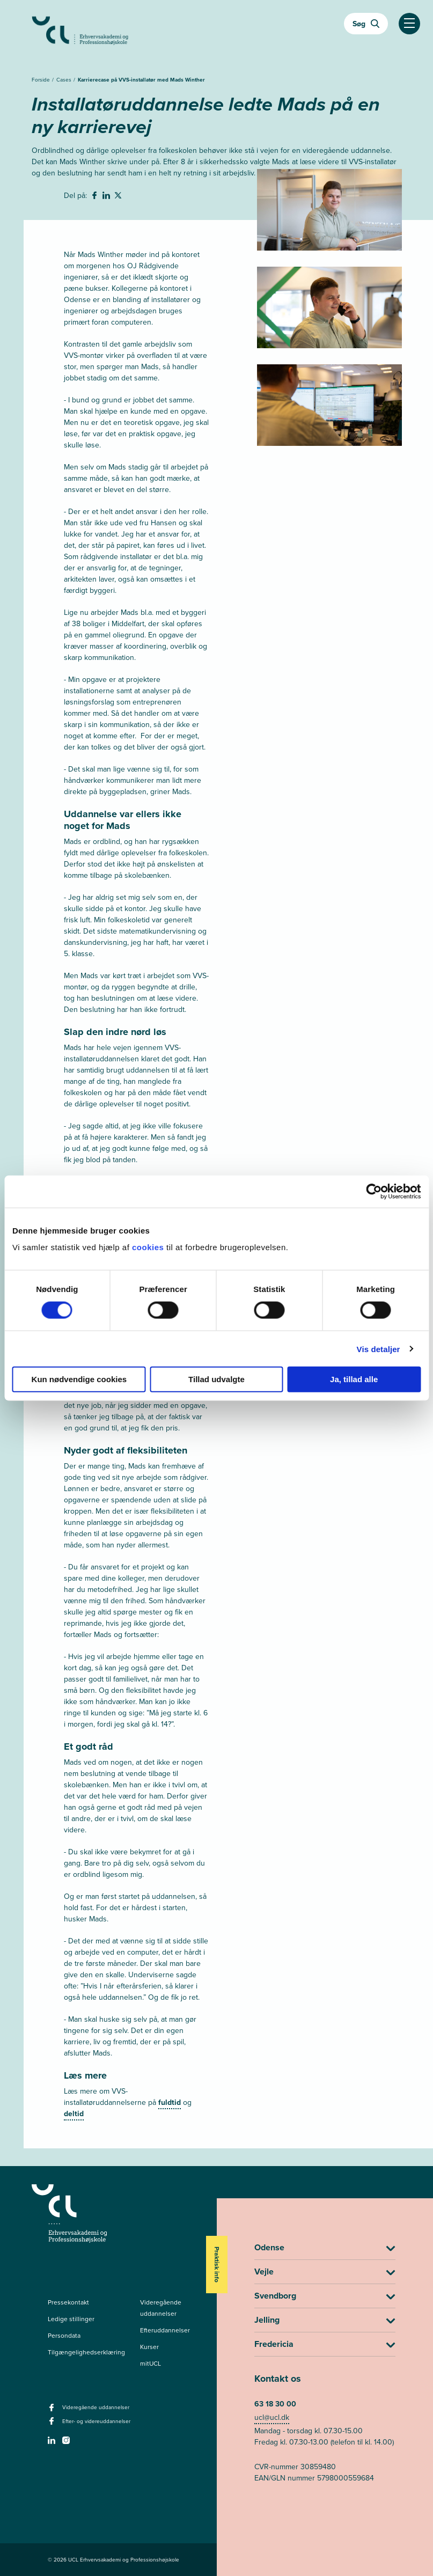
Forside (42, 80)
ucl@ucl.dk (271, 2417)
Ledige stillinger (71, 2319)
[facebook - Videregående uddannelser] (53, 2411)
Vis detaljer (378, 1348)
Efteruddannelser (165, 2330)
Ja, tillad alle (354, 1379)
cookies (149, 1247)
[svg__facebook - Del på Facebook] (95, 197)
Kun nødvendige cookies (79, 1379)
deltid (74, 2113)
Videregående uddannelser (160, 2308)
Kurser (149, 2347)
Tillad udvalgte (216, 1379)
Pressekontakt (68, 2302)
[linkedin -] (53, 2443)
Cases (64, 80)
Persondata (64, 2335)
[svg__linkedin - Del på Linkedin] (107, 197)
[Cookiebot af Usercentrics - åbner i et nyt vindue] (374, 1191)
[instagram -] (67, 2443)
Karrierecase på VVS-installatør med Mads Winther (141, 80)
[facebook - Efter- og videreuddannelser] (53, 2424)
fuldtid (169, 2102)
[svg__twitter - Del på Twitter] (119, 197)
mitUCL (150, 2363)
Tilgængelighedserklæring (86, 2352)
